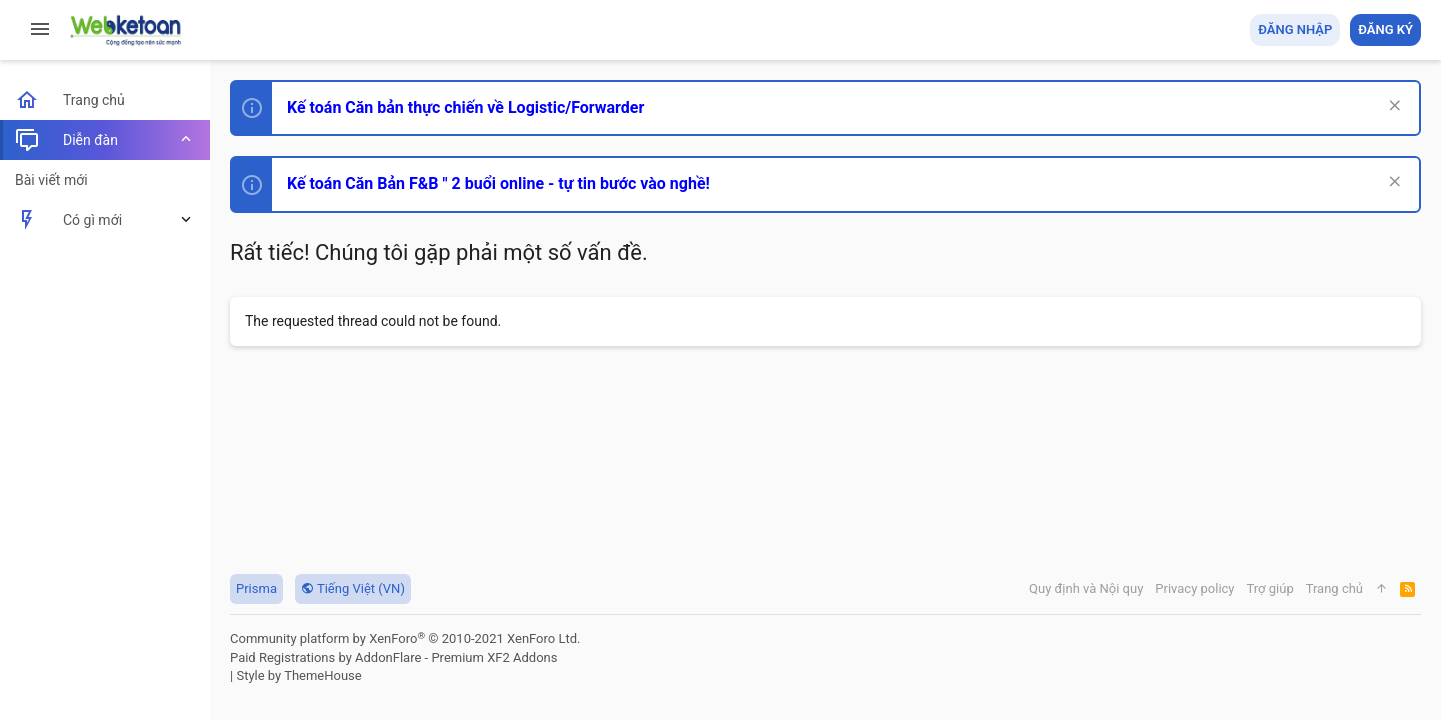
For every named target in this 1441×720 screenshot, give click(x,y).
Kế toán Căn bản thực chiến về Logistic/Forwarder (465, 107)
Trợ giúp (1270, 588)
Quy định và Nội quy (1086, 588)
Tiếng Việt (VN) (353, 588)
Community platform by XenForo (405, 638)
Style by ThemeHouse (298, 675)
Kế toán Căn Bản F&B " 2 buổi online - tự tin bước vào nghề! (498, 183)
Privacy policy (1194, 588)
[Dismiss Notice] (1392, 107)
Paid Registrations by (393, 657)
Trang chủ (1334, 588)
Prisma (256, 588)
